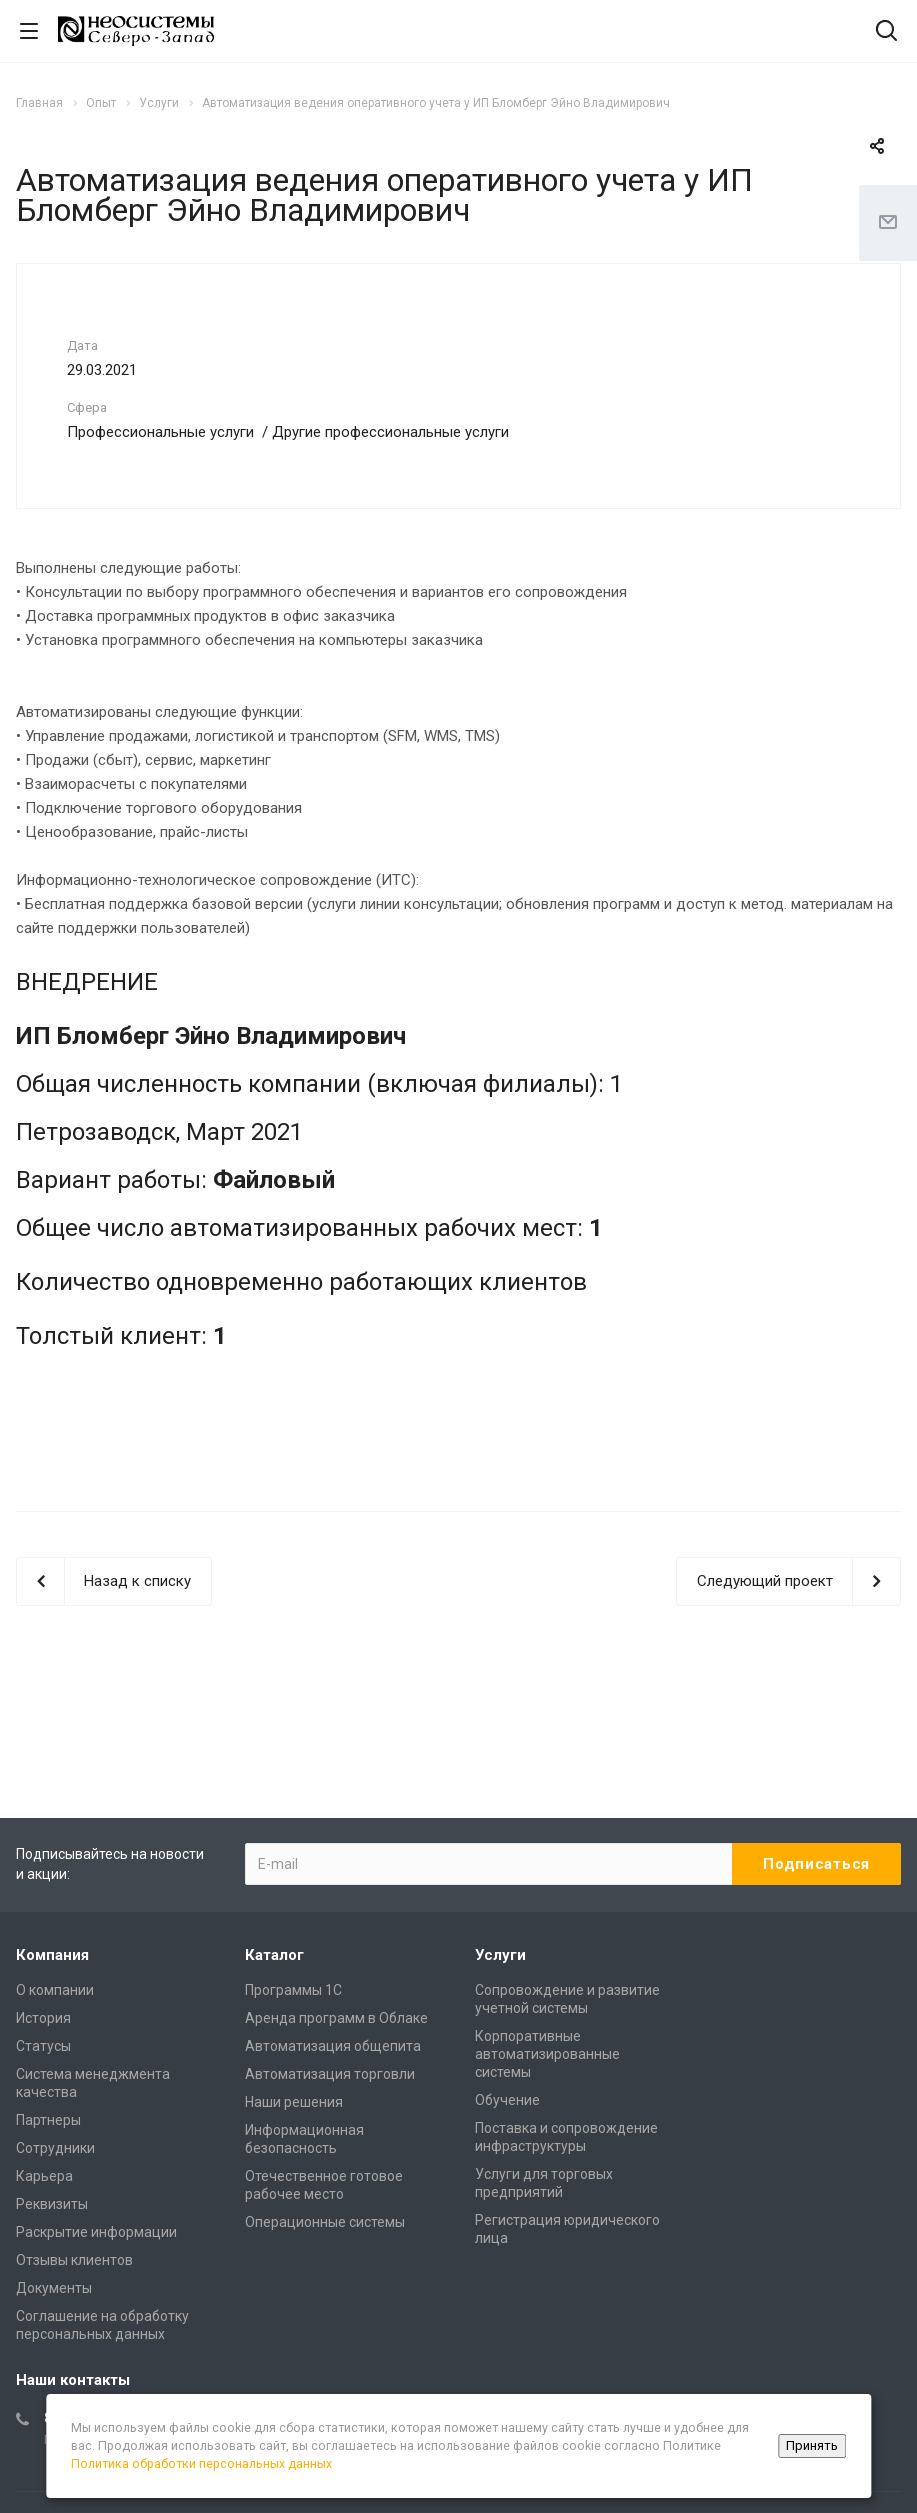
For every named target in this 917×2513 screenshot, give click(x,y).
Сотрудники (55, 2148)
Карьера (44, 2176)
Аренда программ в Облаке (336, 2018)
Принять (812, 2445)
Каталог (274, 1955)
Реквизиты (52, 2204)
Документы (54, 2288)
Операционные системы (325, 2222)
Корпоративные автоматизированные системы (547, 2054)
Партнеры (48, 2120)
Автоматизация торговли (330, 2074)
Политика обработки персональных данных (201, 2463)
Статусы (43, 2046)
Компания (52, 1955)
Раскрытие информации (96, 2232)
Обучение (507, 2100)
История (43, 2018)
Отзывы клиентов (74, 2260)
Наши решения (294, 2102)
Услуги (500, 1955)
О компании (55, 1990)
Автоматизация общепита (333, 2046)
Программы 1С (293, 1990)
